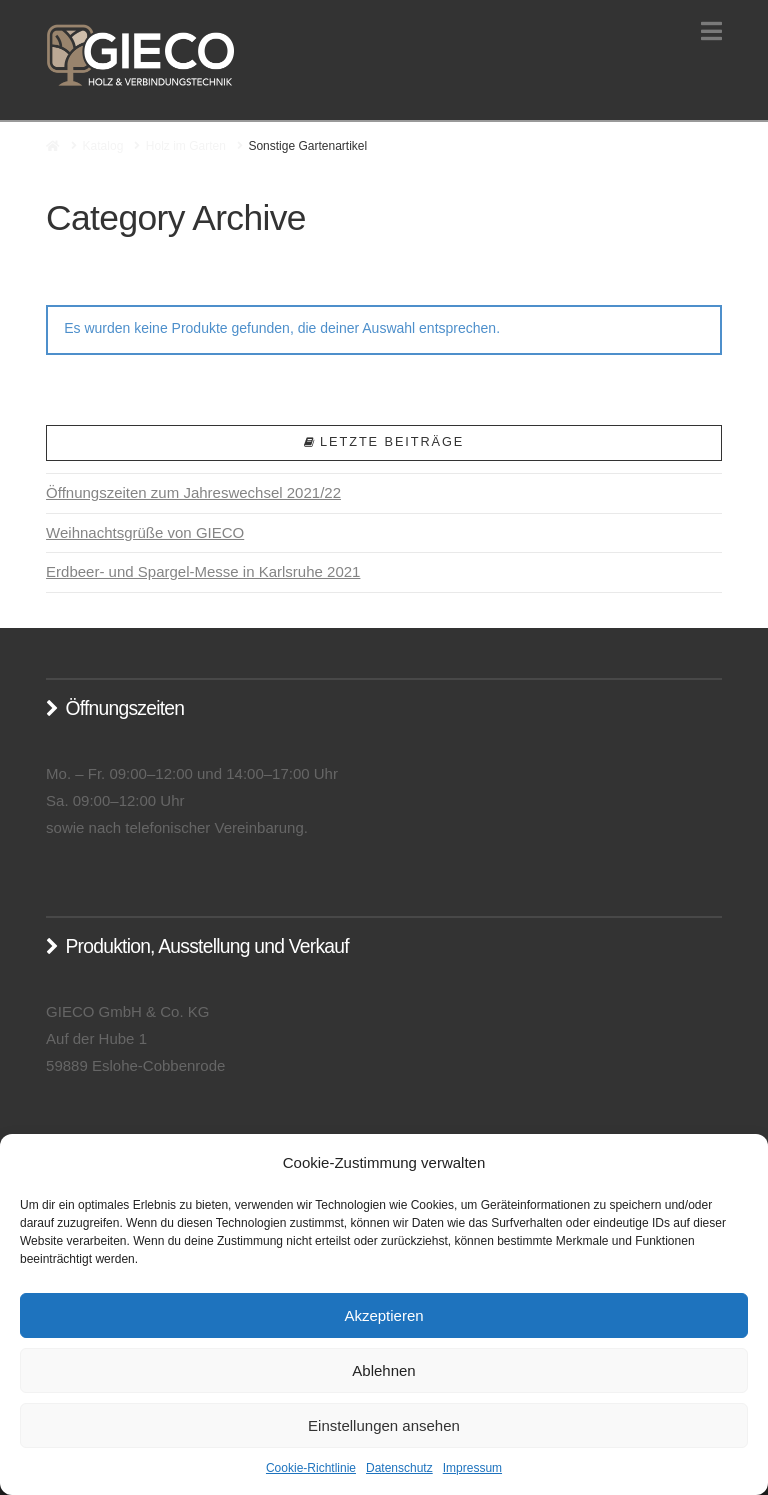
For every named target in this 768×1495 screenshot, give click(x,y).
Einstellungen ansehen (384, 1425)
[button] (711, 31)
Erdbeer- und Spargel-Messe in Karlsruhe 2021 (203, 571)
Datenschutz (399, 1468)
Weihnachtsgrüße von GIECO (145, 532)
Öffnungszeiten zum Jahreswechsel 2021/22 (193, 492)
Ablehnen (383, 1370)
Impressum (472, 1468)
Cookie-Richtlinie (311, 1468)
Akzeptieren (383, 1315)
